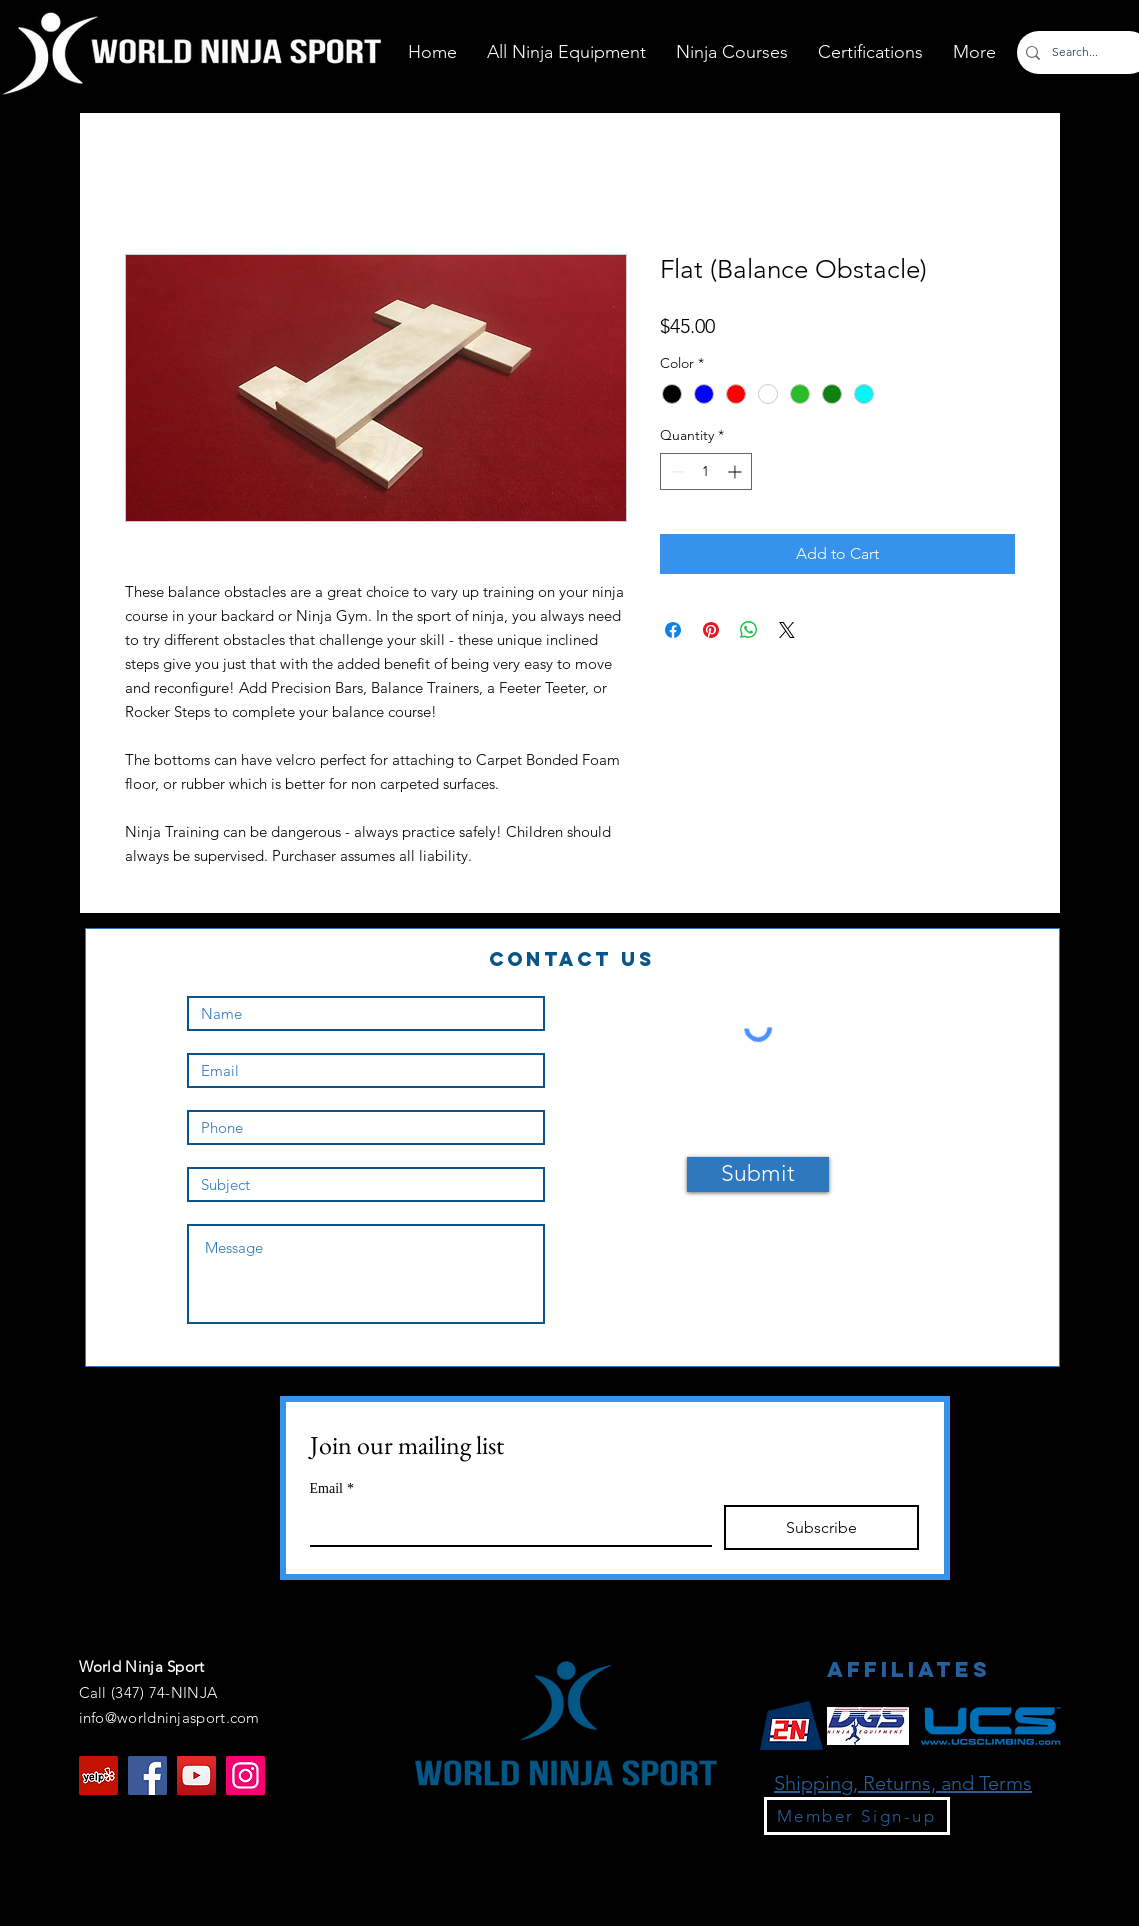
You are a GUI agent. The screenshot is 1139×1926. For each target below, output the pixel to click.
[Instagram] (245, 1775)
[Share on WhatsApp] (749, 630)
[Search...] (1080, 52)
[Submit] (758, 1174)
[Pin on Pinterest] (711, 630)
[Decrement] (675, 471)
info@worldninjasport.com (169, 1717)
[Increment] (736, 471)
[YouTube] (196, 1775)
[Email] (505, 1525)
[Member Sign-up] (857, 1816)
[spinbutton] (706, 471)
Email (332, 1488)
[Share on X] (787, 630)
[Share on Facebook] (673, 630)
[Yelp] (98, 1775)
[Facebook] (147, 1775)
